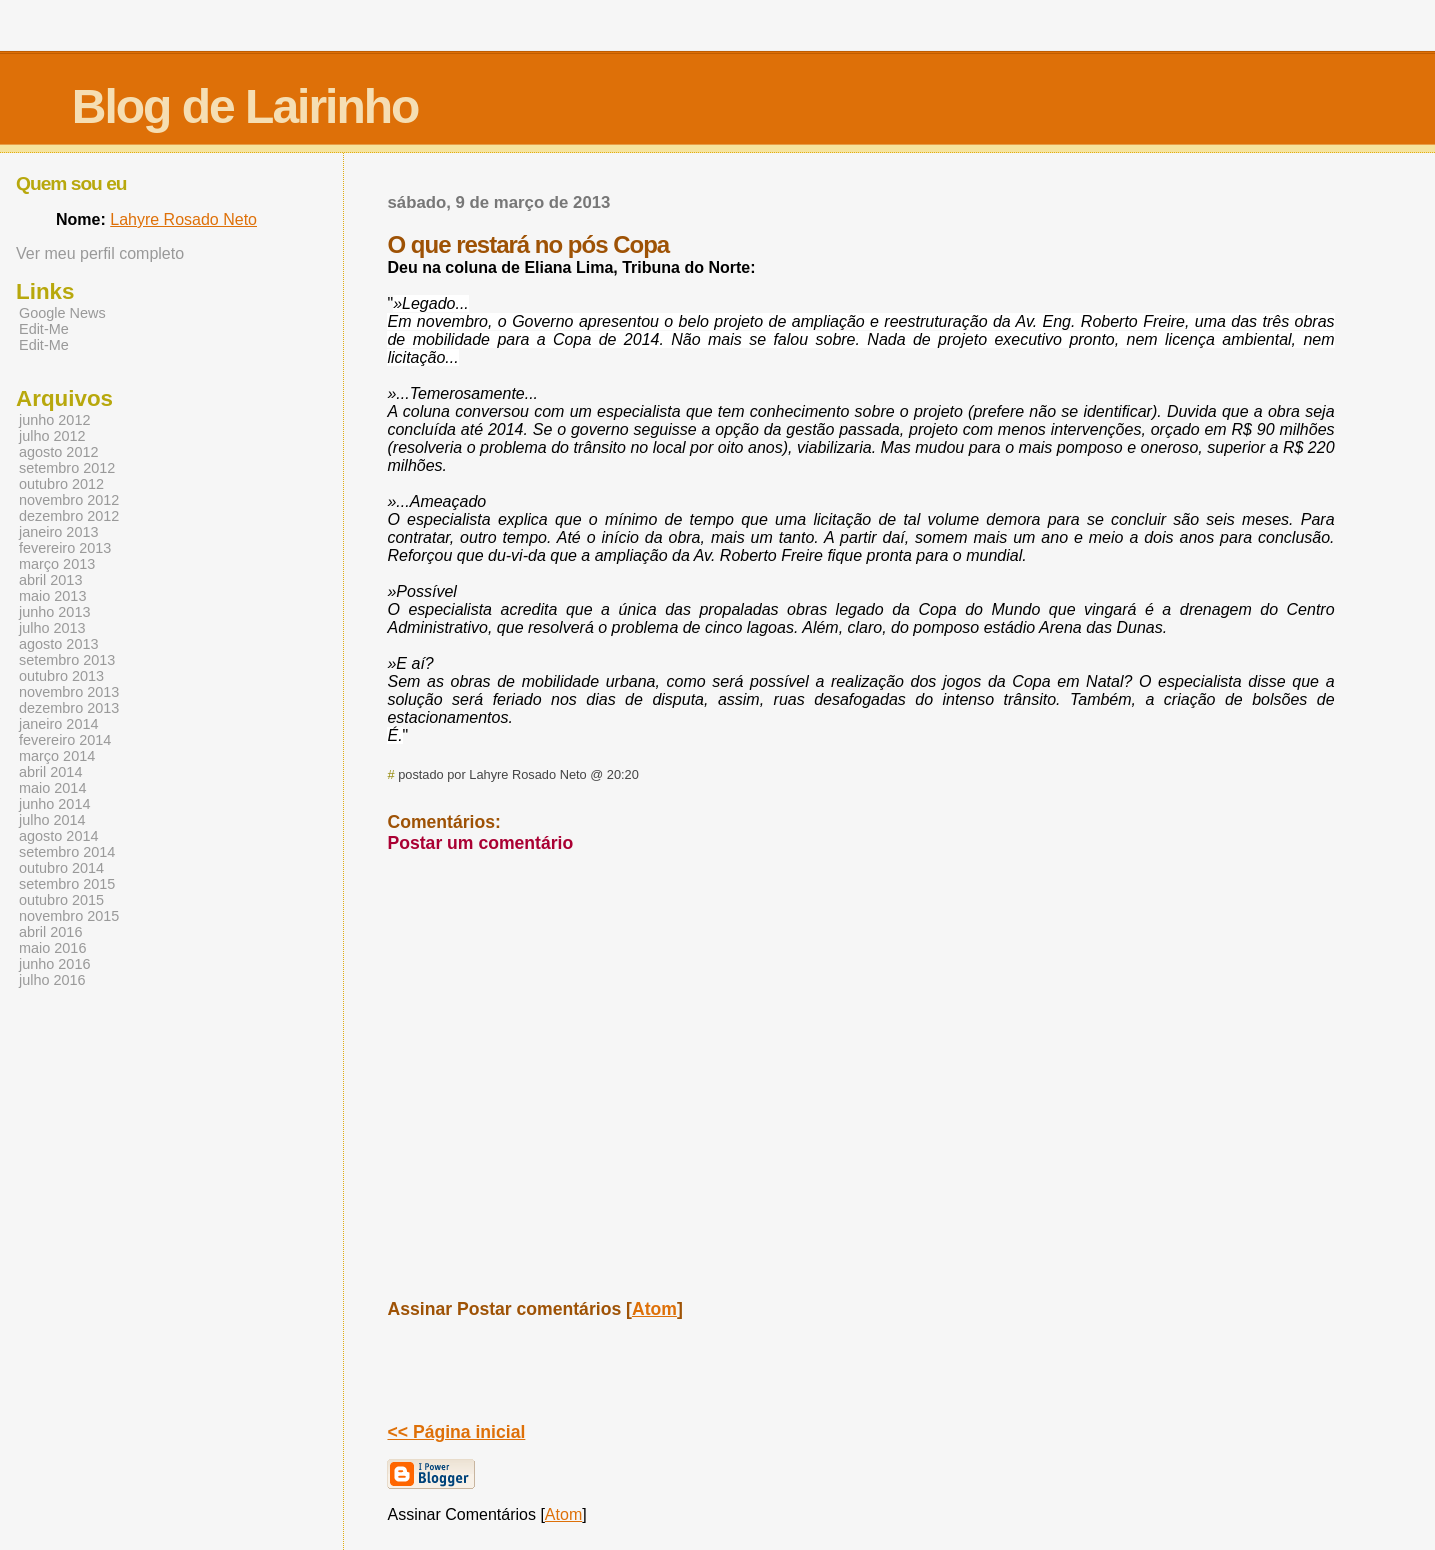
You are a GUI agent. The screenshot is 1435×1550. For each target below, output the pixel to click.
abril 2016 (50, 932)
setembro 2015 (67, 884)
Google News (62, 313)
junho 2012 (54, 420)
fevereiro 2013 (65, 548)
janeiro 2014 (58, 724)
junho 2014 (54, 804)
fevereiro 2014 (65, 740)
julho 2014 (52, 820)
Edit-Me (44, 329)
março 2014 (57, 756)
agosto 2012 (58, 452)
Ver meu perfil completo (100, 253)
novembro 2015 (69, 916)
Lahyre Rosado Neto (183, 219)
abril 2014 (50, 772)
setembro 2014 (67, 852)
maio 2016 (52, 948)
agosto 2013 (58, 644)
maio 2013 (52, 596)
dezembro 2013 (69, 708)
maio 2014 (52, 788)
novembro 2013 (69, 692)
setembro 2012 (67, 468)
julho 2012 (52, 436)
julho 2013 (52, 628)
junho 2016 (54, 964)
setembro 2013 (67, 660)
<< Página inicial (456, 1432)
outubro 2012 (61, 484)
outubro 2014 (61, 868)
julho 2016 (52, 980)
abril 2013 (50, 580)
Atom (654, 1309)
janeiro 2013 (58, 532)
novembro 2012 (69, 500)
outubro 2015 (61, 900)
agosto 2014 (58, 836)
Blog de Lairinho (245, 106)
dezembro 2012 (69, 516)
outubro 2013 (61, 676)
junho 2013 (54, 612)
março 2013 (57, 564)
